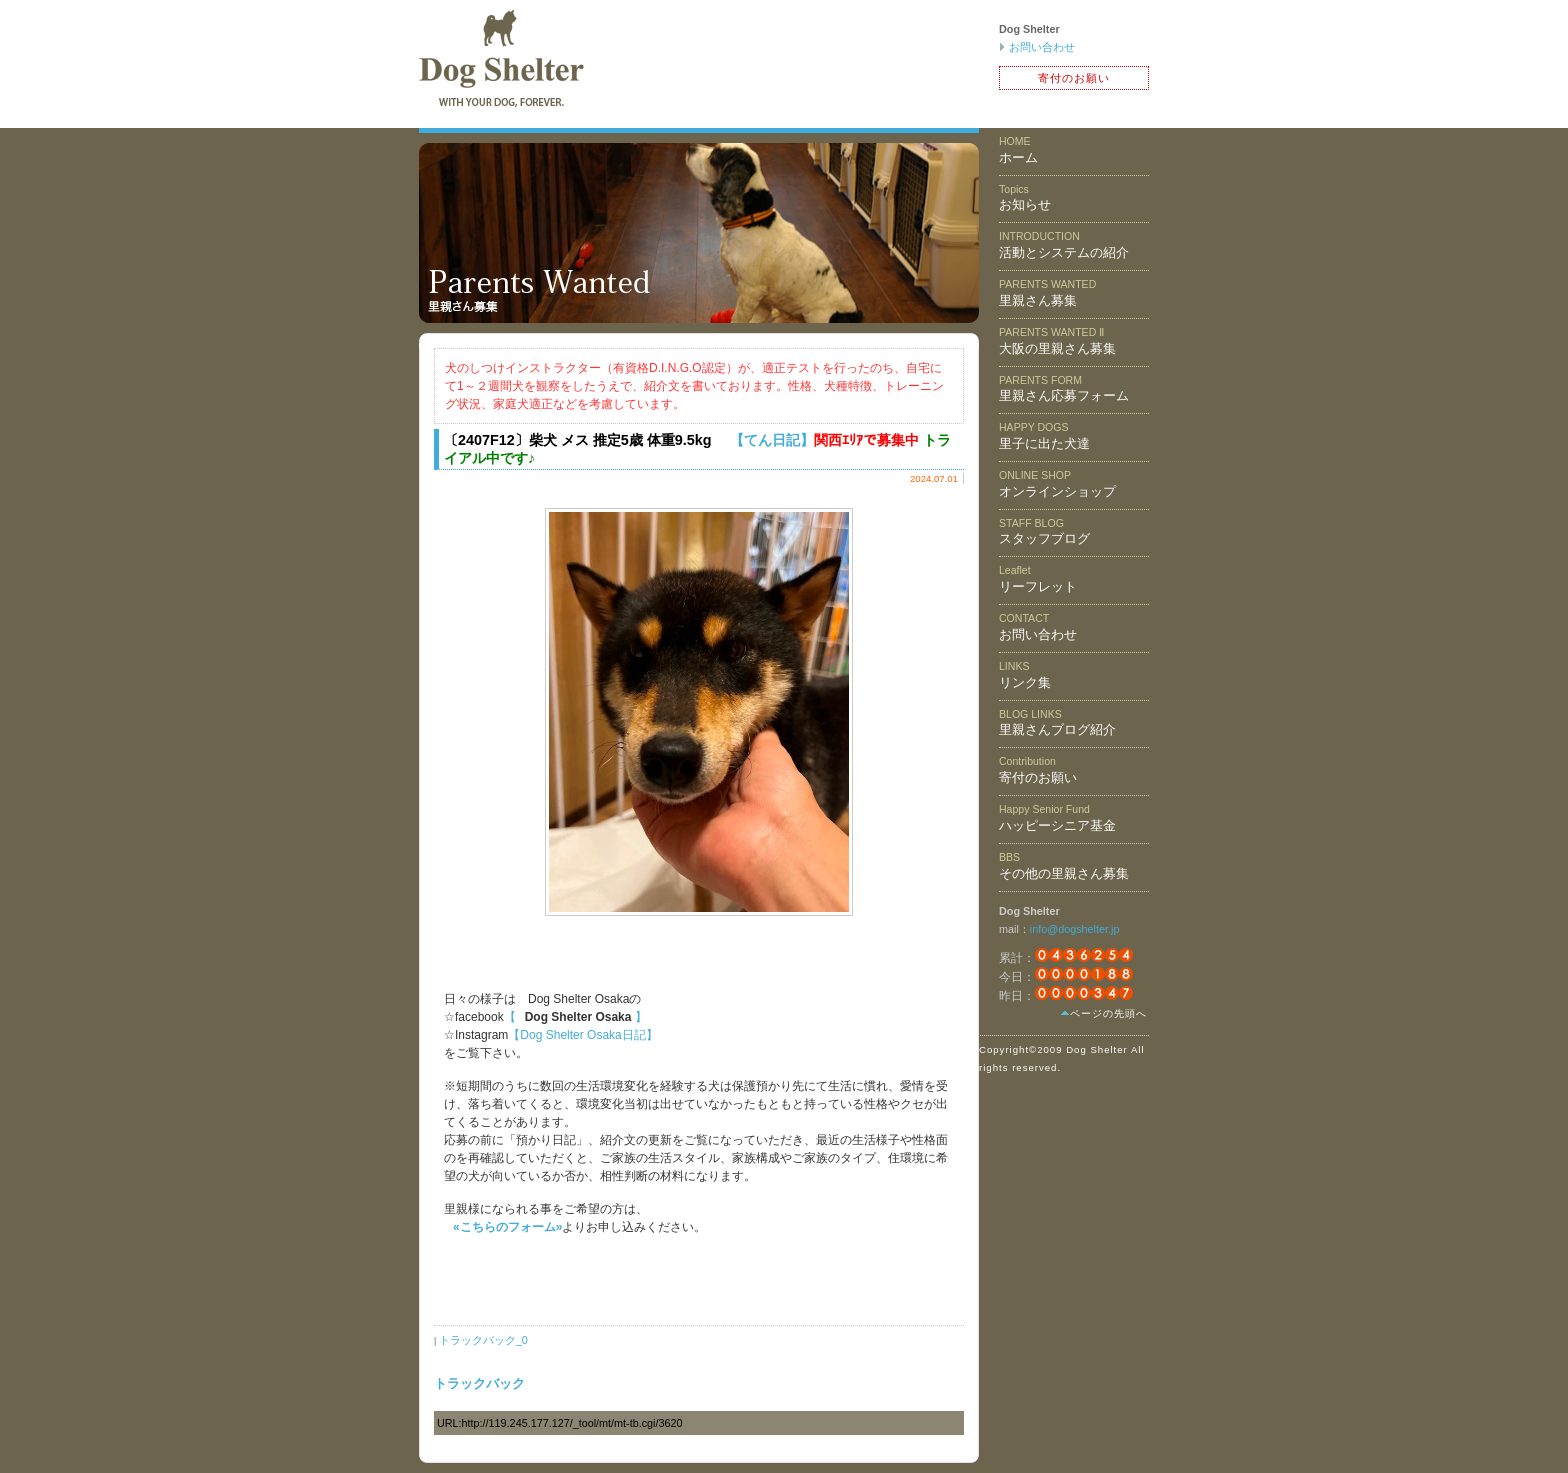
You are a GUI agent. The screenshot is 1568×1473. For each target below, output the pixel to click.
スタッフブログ (1044, 532)
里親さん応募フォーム (1064, 389)
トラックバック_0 (483, 1340)
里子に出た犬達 (1044, 436)
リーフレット (1038, 579)
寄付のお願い (1074, 78)
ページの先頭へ (1108, 1013)
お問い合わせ (1042, 47)
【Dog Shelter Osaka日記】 (582, 1035)
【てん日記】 (772, 440)
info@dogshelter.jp (1075, 929)
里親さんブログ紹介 (1057, 723)
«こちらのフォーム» (507, 1227)
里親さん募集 (1047, 293)
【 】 (575, 1017)
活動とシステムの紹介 (1064, 245)
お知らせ (1025, 198)
